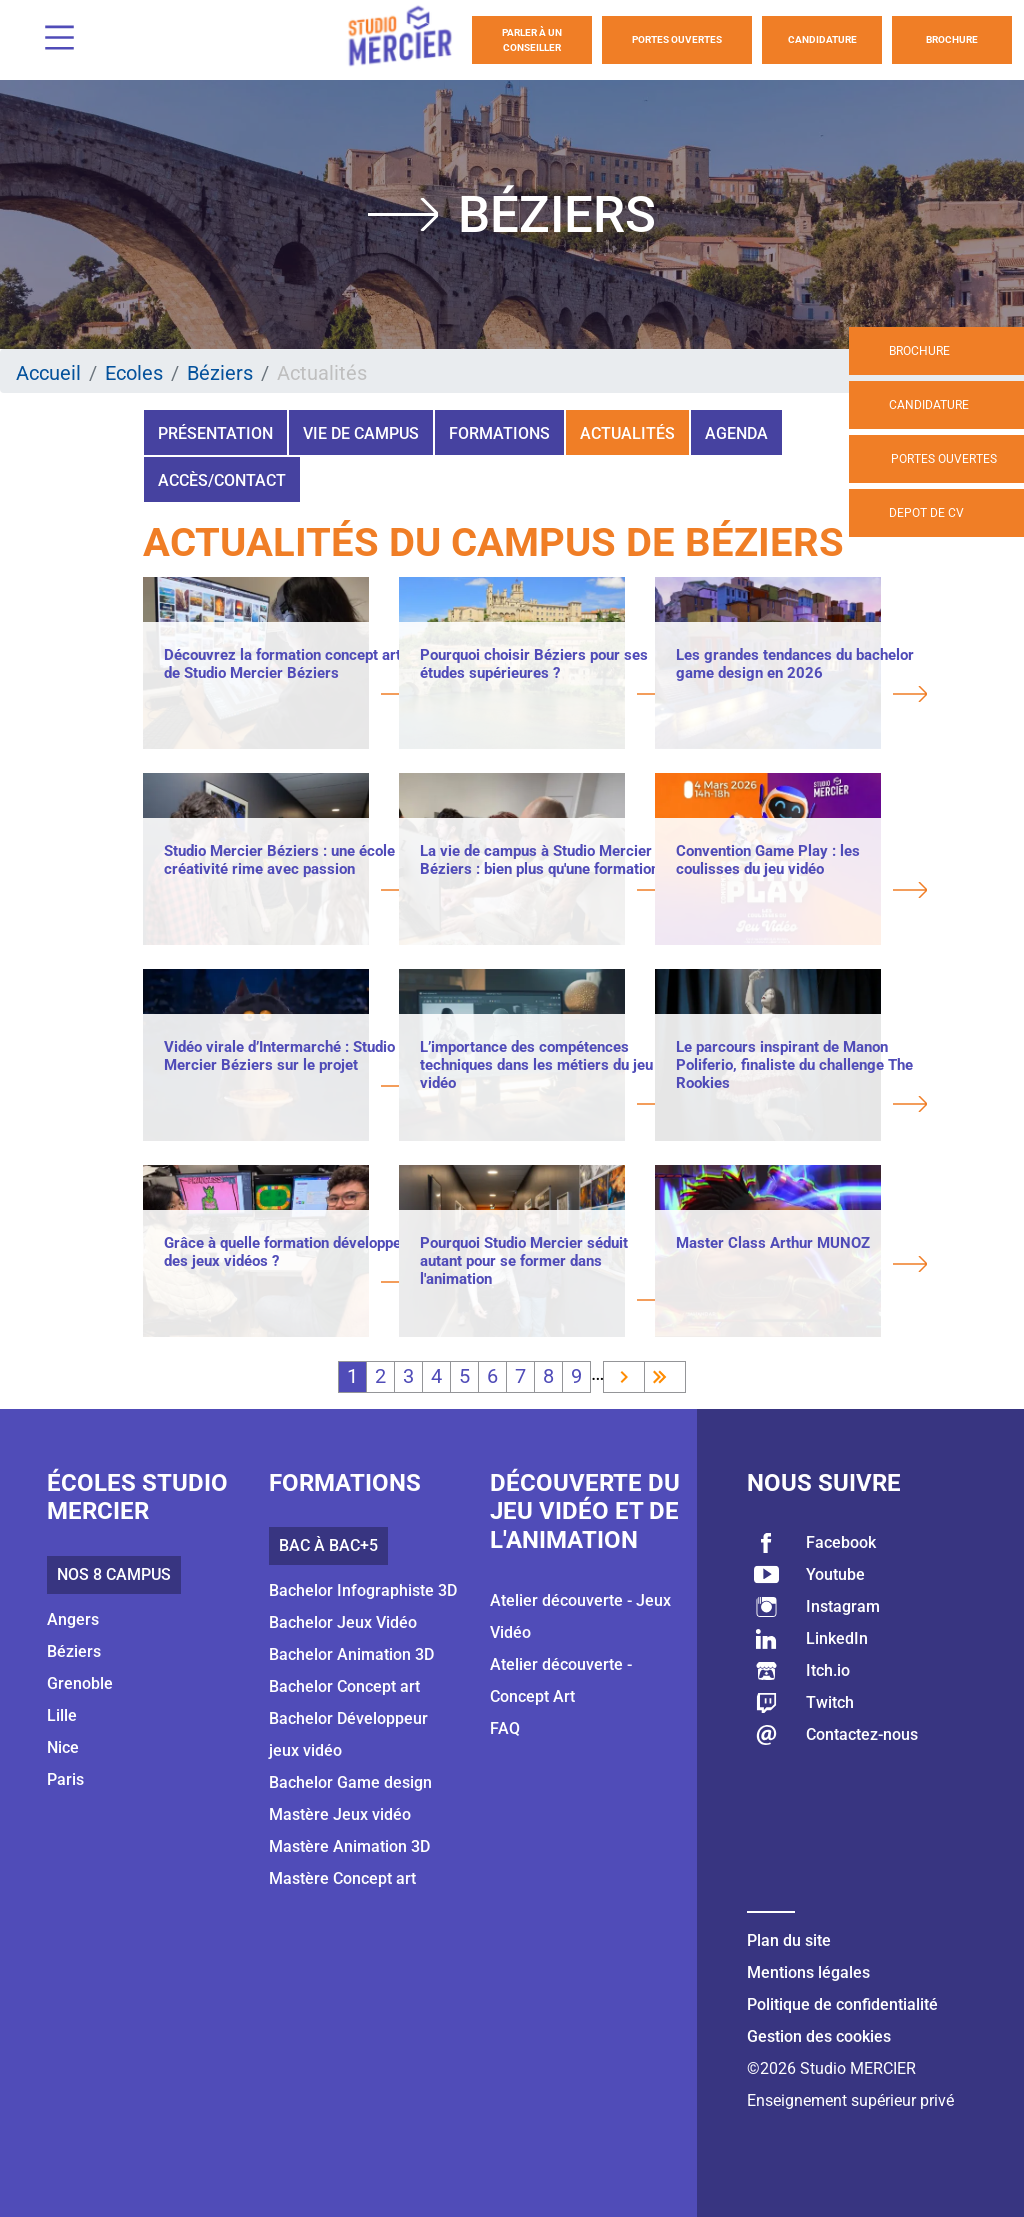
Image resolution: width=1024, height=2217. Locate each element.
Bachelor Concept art (344, 1686)
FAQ (505, 1728)
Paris (65, 1779)
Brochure (952, 39)
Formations (499, 433)
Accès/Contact (222, 480)
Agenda (736, 433)
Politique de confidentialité (842, 2004)
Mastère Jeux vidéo (340, 1814)
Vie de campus (361, 433)
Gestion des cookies (819, 2036)
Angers (73, 1619)
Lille (62, 1715)
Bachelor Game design (350, 1782)
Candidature (822, 39)
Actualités (627, 433)
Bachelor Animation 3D (351, 1654)
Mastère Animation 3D (349, 1846)
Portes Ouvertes (677, 39)
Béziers (220, 373)
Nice (63, 1747)
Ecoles (134, 373)
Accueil (48, 373)
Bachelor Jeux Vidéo (343, 1622)
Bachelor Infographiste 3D (363, 1590)
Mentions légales (808, 1972)
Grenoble (80, 1683)
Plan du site (789, 1940)
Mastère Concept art (342, 1878)
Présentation (215, 433)
